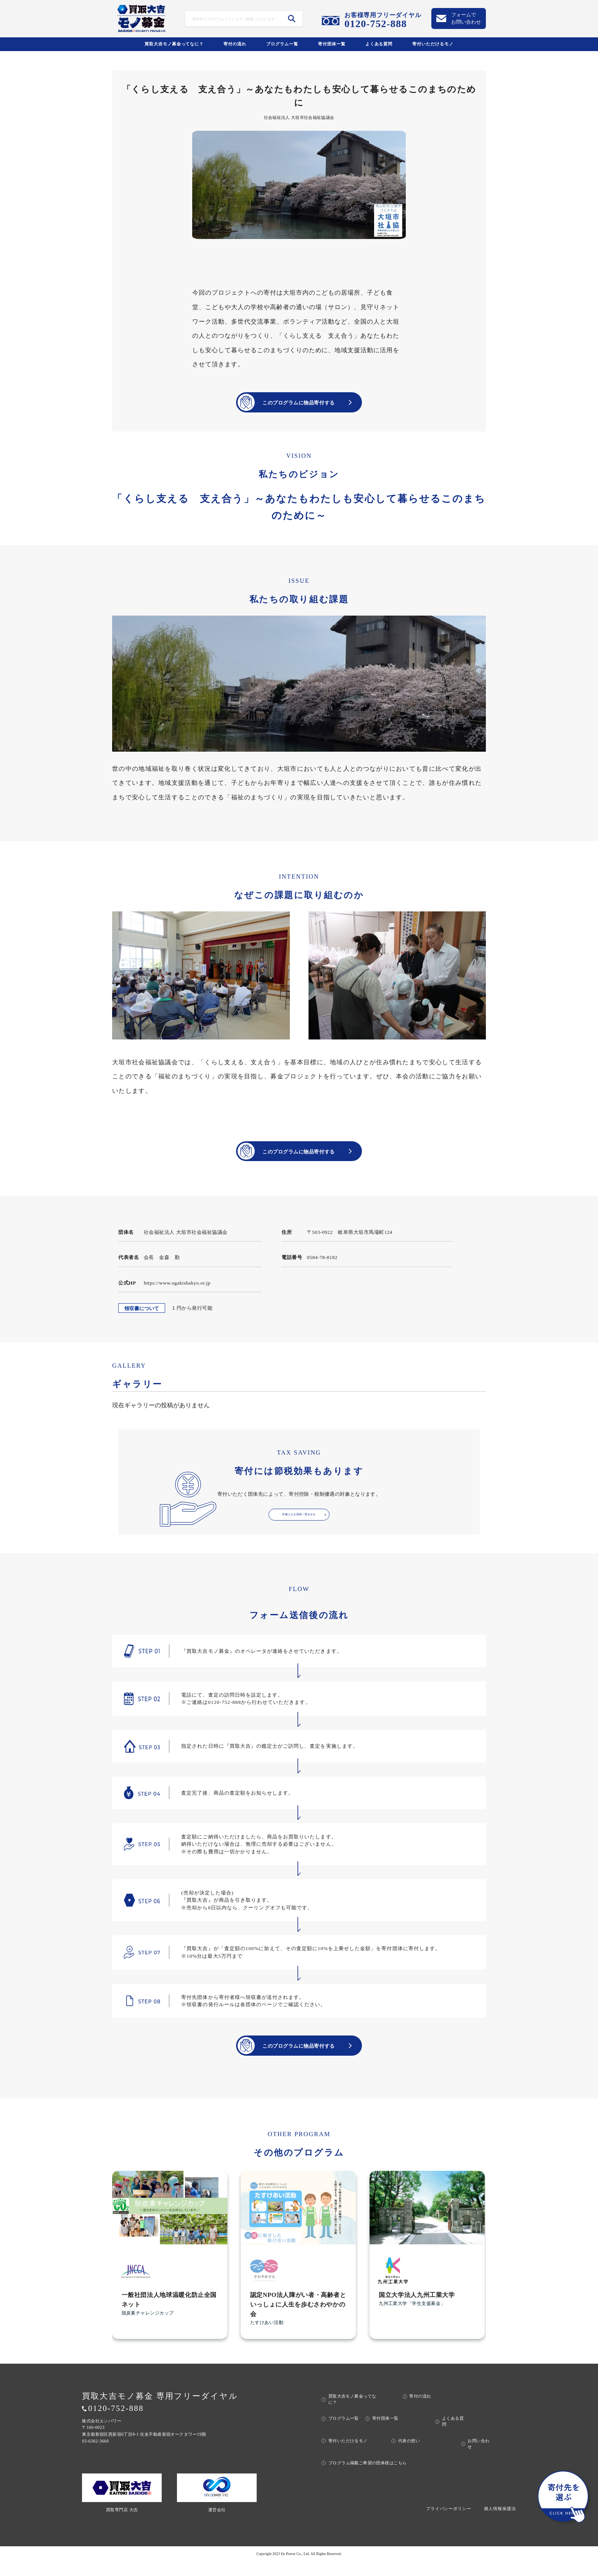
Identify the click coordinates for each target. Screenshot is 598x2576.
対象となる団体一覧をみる (299, 1526)
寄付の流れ (234, 44)
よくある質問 (379, 44)
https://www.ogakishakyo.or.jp (177, 1291)
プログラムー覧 (282, 44)
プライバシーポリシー (448, 2523)
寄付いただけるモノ (432, 44)
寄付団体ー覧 (332, 44)
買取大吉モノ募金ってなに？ (174, 44)
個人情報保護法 (500, 2523)
